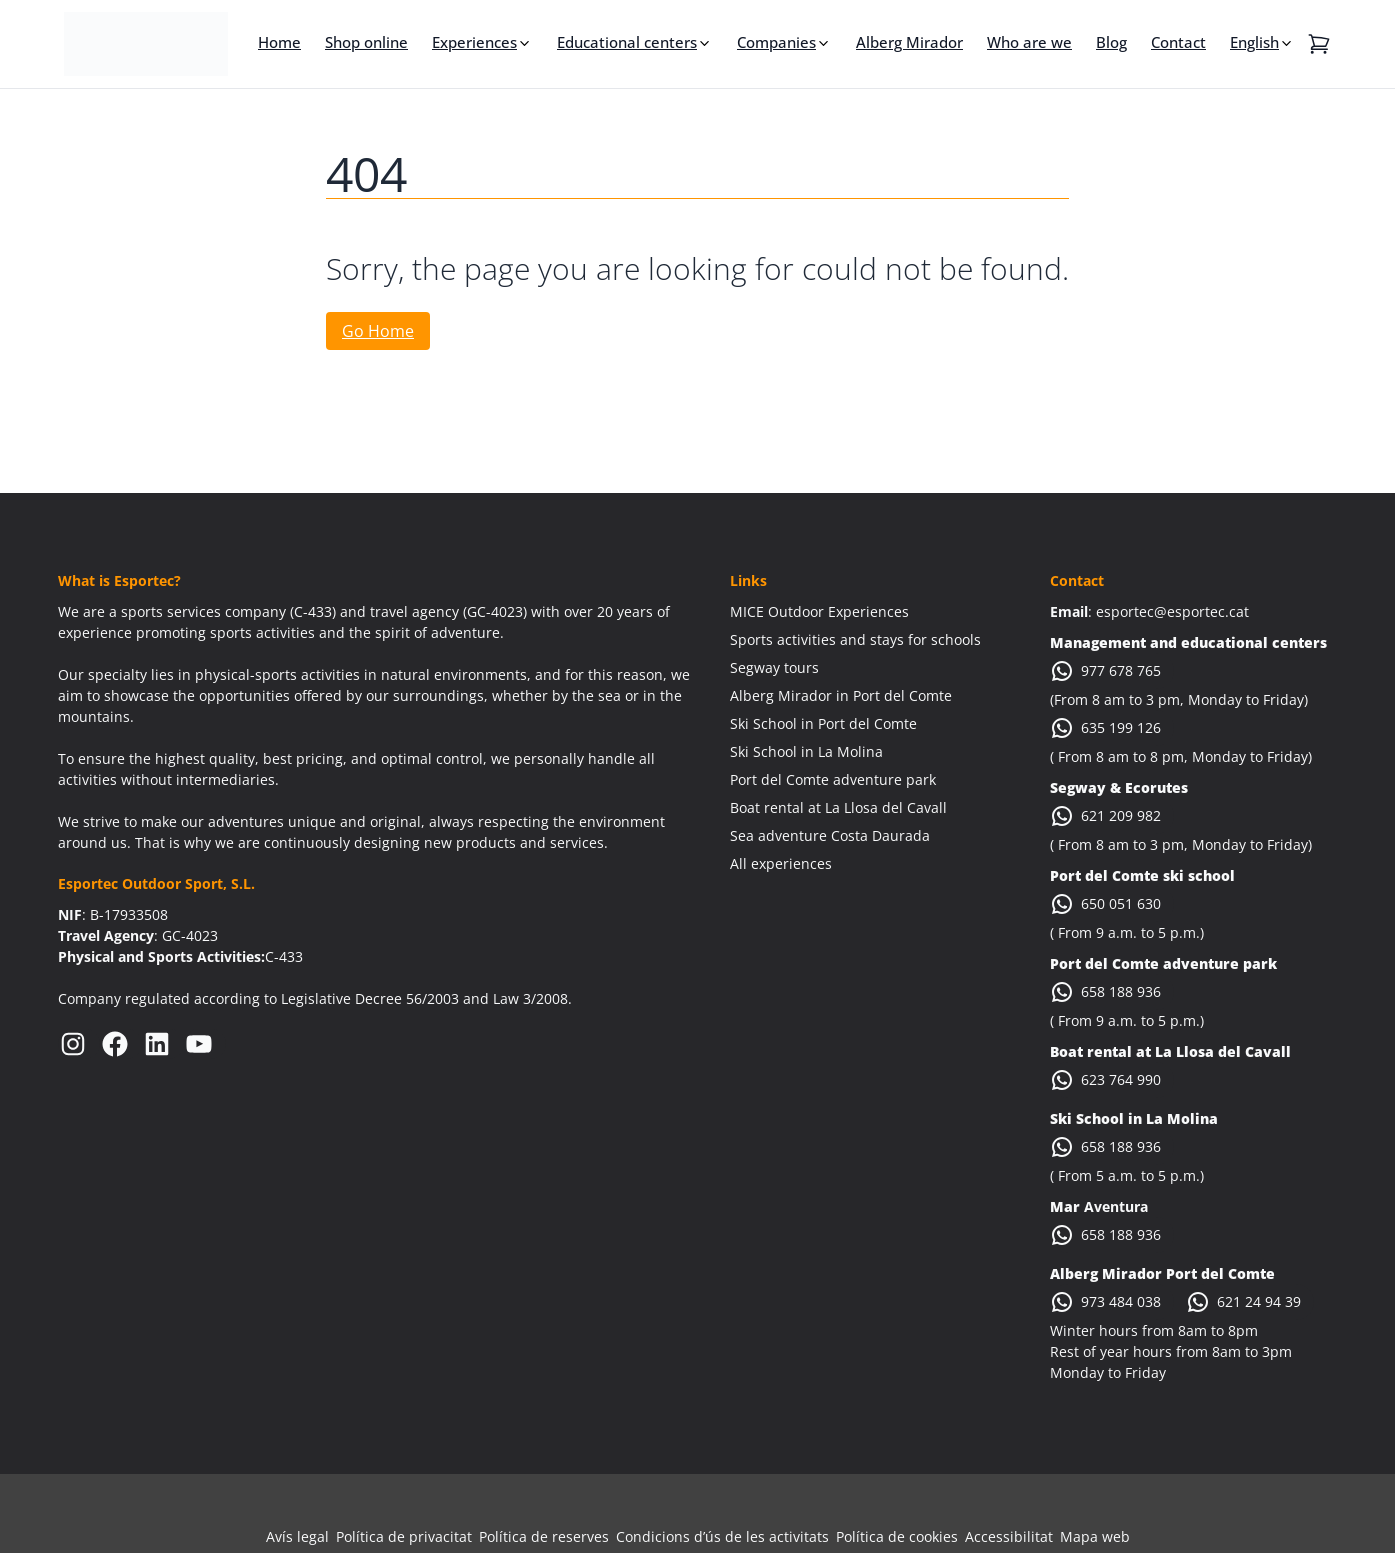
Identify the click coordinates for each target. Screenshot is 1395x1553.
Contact (1178, 42)
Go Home (378, 331)
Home (279, 42)
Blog (1111, 42)
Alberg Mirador (909, 42)
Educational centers (627, 42)
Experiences (474, 42)
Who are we (1029, 42)
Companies (776, 42)
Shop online (366, 42)
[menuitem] (1262, 42)
